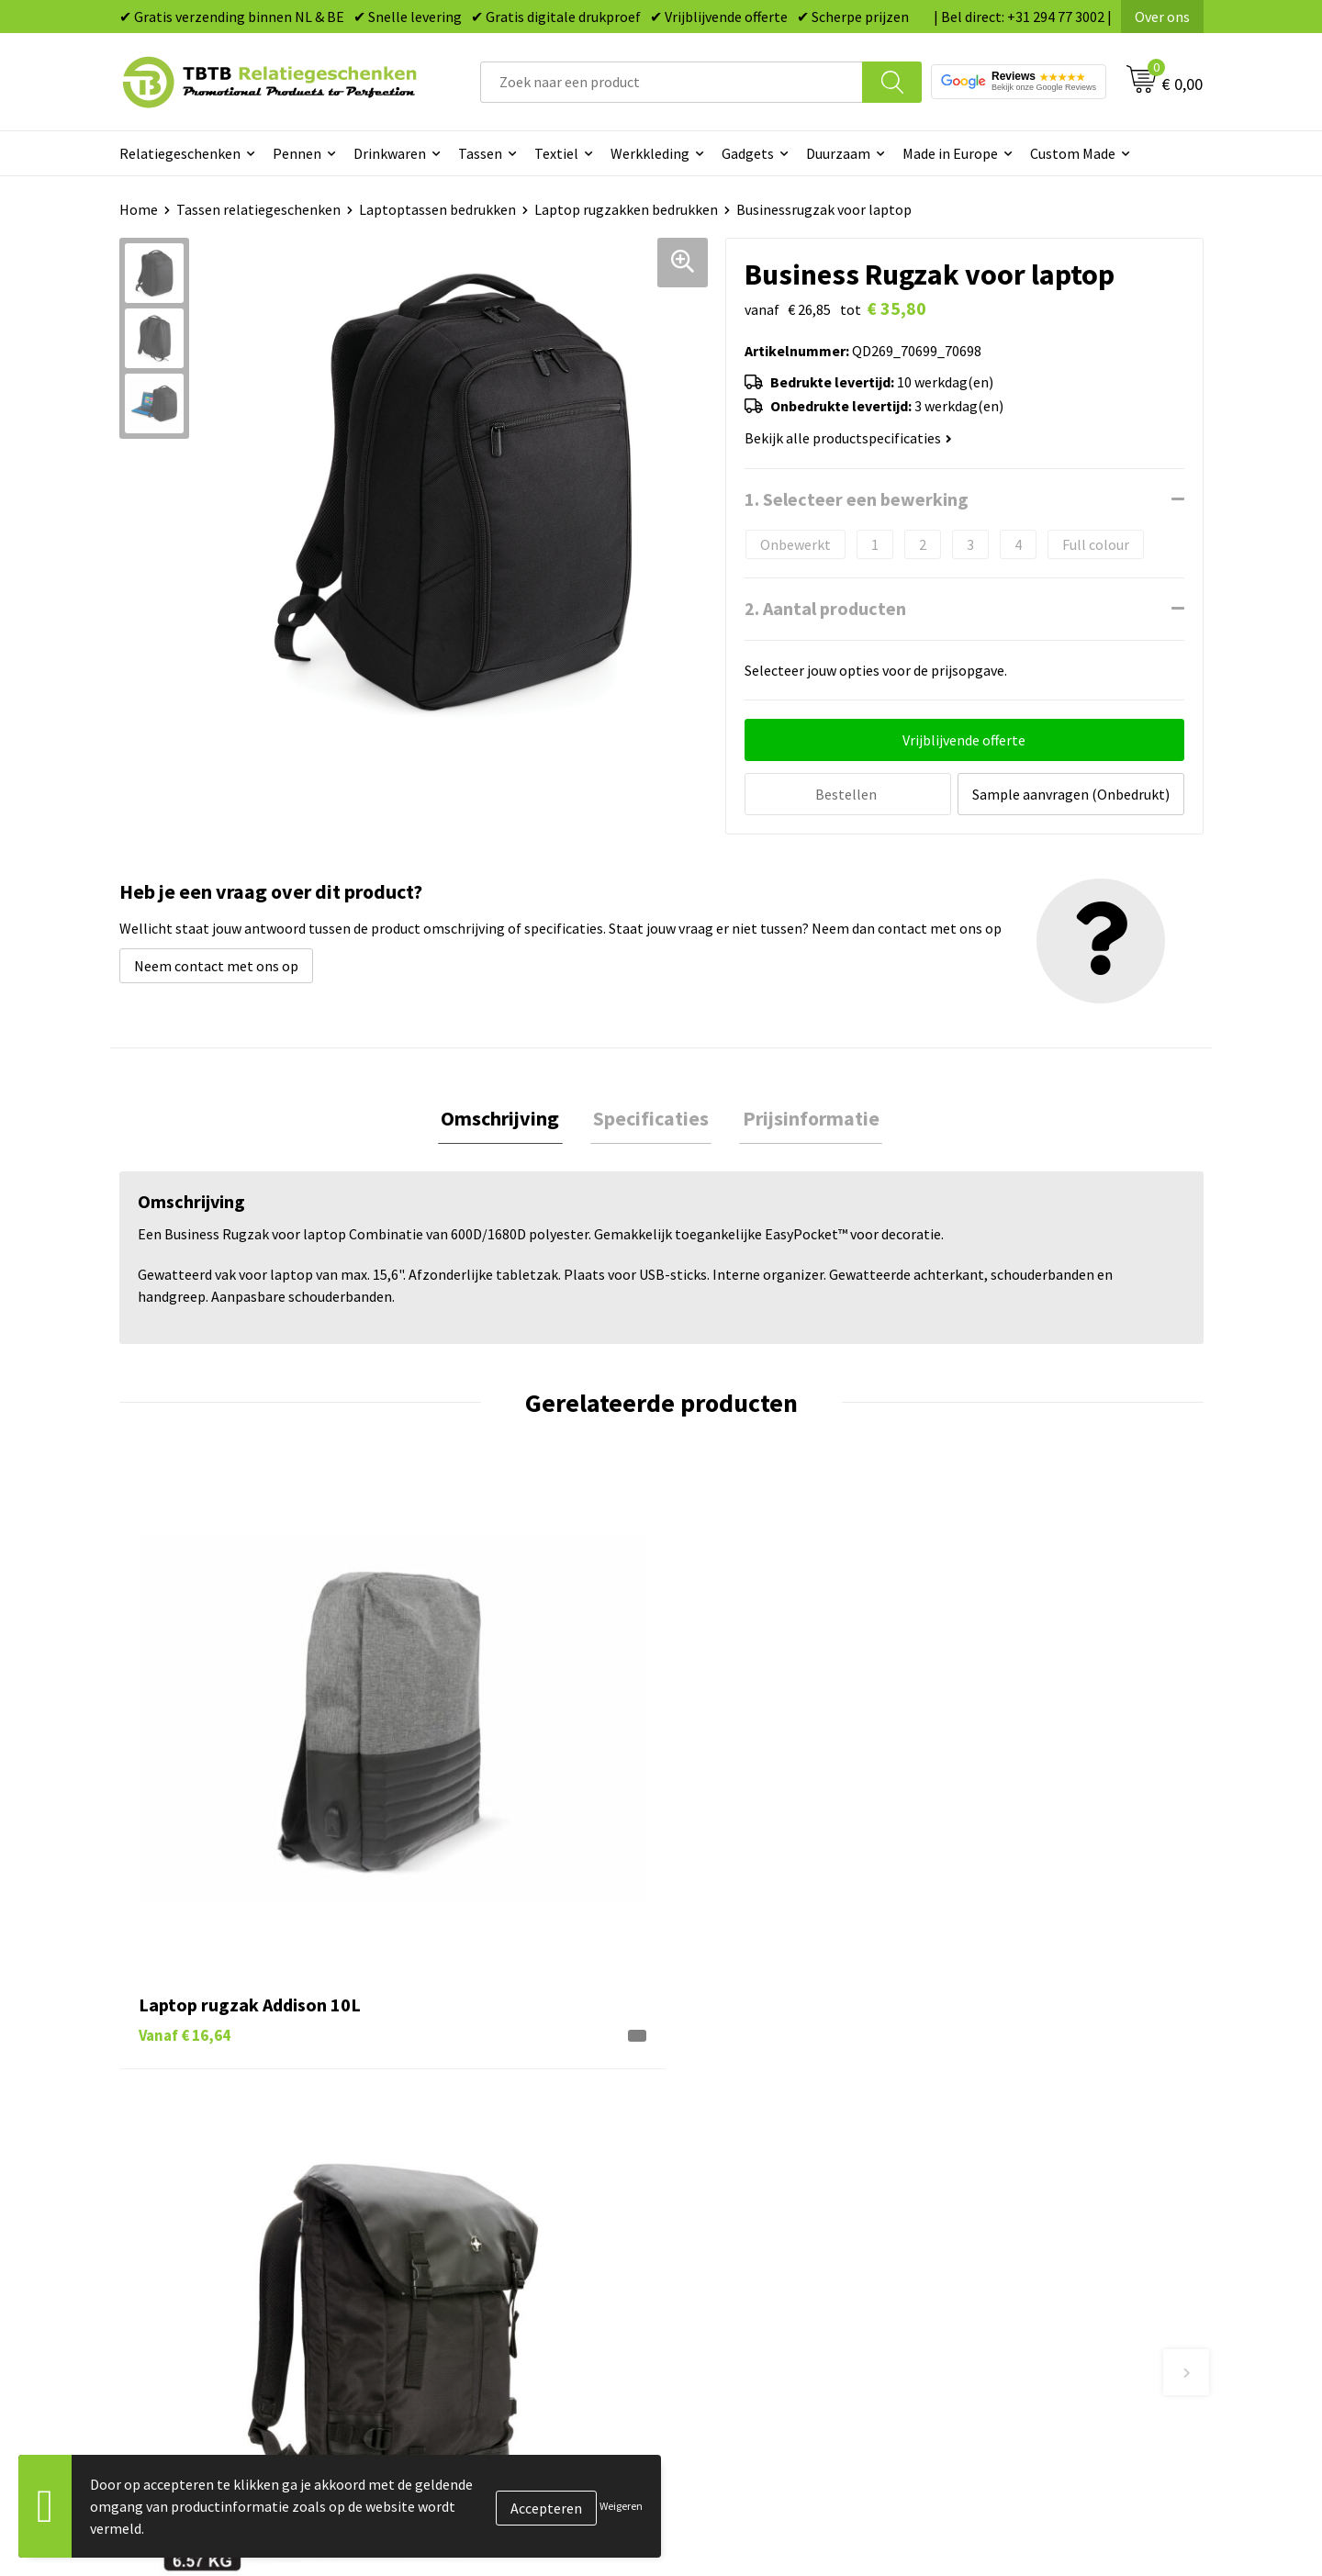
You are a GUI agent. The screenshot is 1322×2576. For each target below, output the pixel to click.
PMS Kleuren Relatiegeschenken (517, 2177)
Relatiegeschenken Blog (1029, 2121)
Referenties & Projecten (1028, 2150)
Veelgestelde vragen (479, 2065)
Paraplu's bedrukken (748, 2233)
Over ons (1162, 16)
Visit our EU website (1014, 2261)
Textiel (556, 153)
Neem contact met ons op (216, 963)
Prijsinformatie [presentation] (804, 1116)
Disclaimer (985, 2205)
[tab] (506, 1117)
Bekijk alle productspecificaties (848, 438)
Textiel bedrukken (740, 2205)
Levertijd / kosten (470, 2094)
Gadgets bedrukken (744, 2150)
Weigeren (621, 2506)
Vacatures (983, 2094)
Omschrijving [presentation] (506, 1116)
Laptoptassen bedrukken (437, 209)
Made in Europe (950, 153)
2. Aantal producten (825, 608)
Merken (707, 2261)
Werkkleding (650, 153)
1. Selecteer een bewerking (857, 498)
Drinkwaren (389, 153)
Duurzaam (838, 153)
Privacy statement (1010, 2177)
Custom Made (1072, 153)
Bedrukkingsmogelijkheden (501, 2150)
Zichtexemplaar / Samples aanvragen (532, 2233)
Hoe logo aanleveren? (483, 2205)
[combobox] (671, 82)
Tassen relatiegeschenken (258, 209)
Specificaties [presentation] (651, 1116)
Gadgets (748, 153)
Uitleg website (461, 2121)
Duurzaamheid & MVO (482, 2261)
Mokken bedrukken (743, 2177)
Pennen (297, 153)
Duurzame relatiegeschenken (776, 2121)
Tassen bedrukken (740, 2094)
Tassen (480, 153)
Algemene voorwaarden (1026, 2233)
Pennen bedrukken (742, 2065)
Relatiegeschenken (180, 153)
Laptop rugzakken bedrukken (626, 209)
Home (138, 209)
